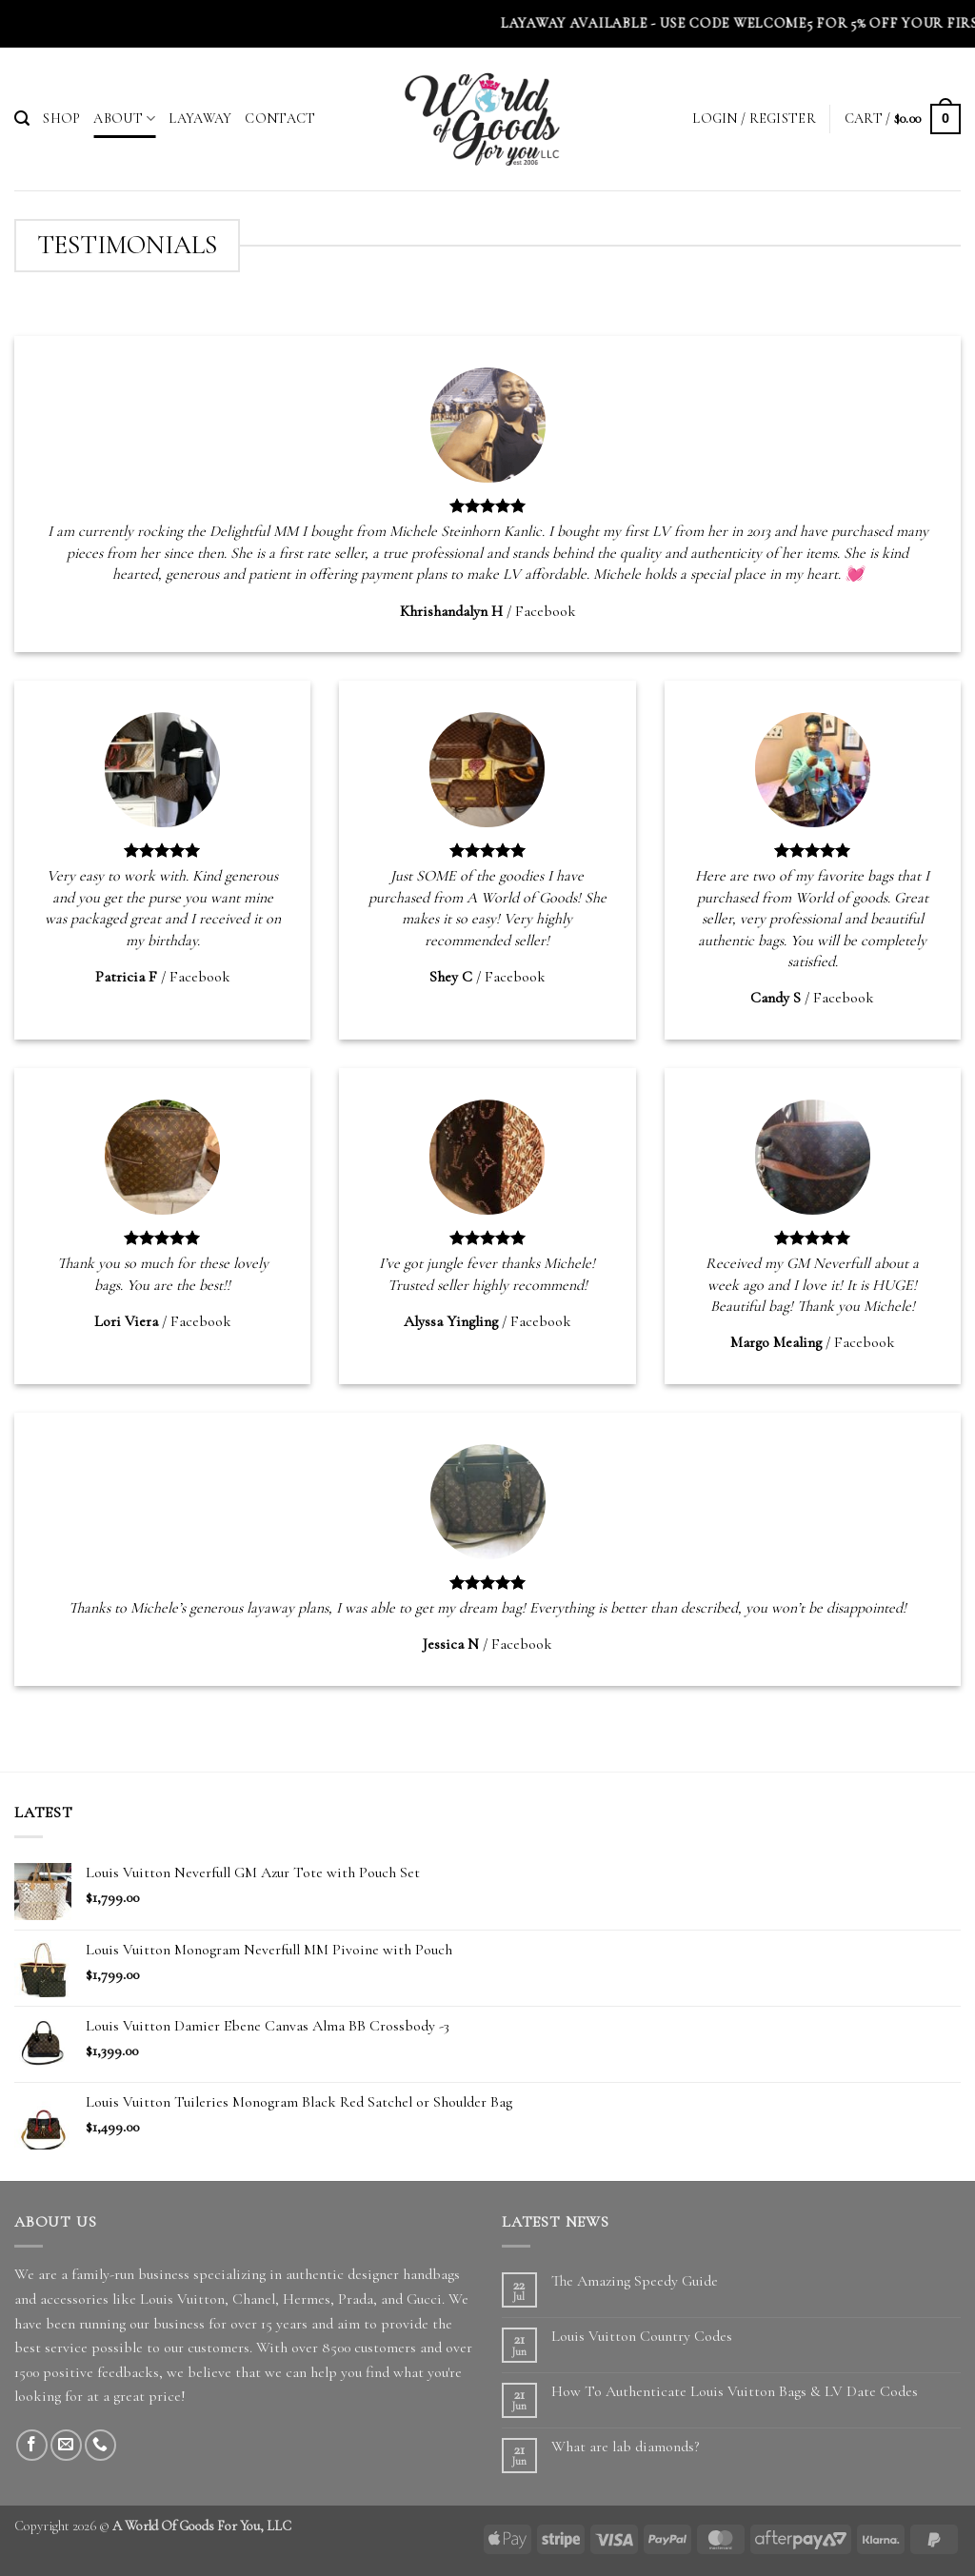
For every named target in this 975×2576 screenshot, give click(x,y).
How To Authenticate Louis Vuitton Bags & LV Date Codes (734, 2392)
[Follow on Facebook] (32, 2445)
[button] (22, 118)
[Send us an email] (66, 2445)
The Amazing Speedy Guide (634, 2281)
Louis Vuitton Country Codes (641, 2337)
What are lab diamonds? (625, 2447)
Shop (61, 118)
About (124, 118)
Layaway (200, 118)
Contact (280, 118)
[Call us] (100, 2445)
